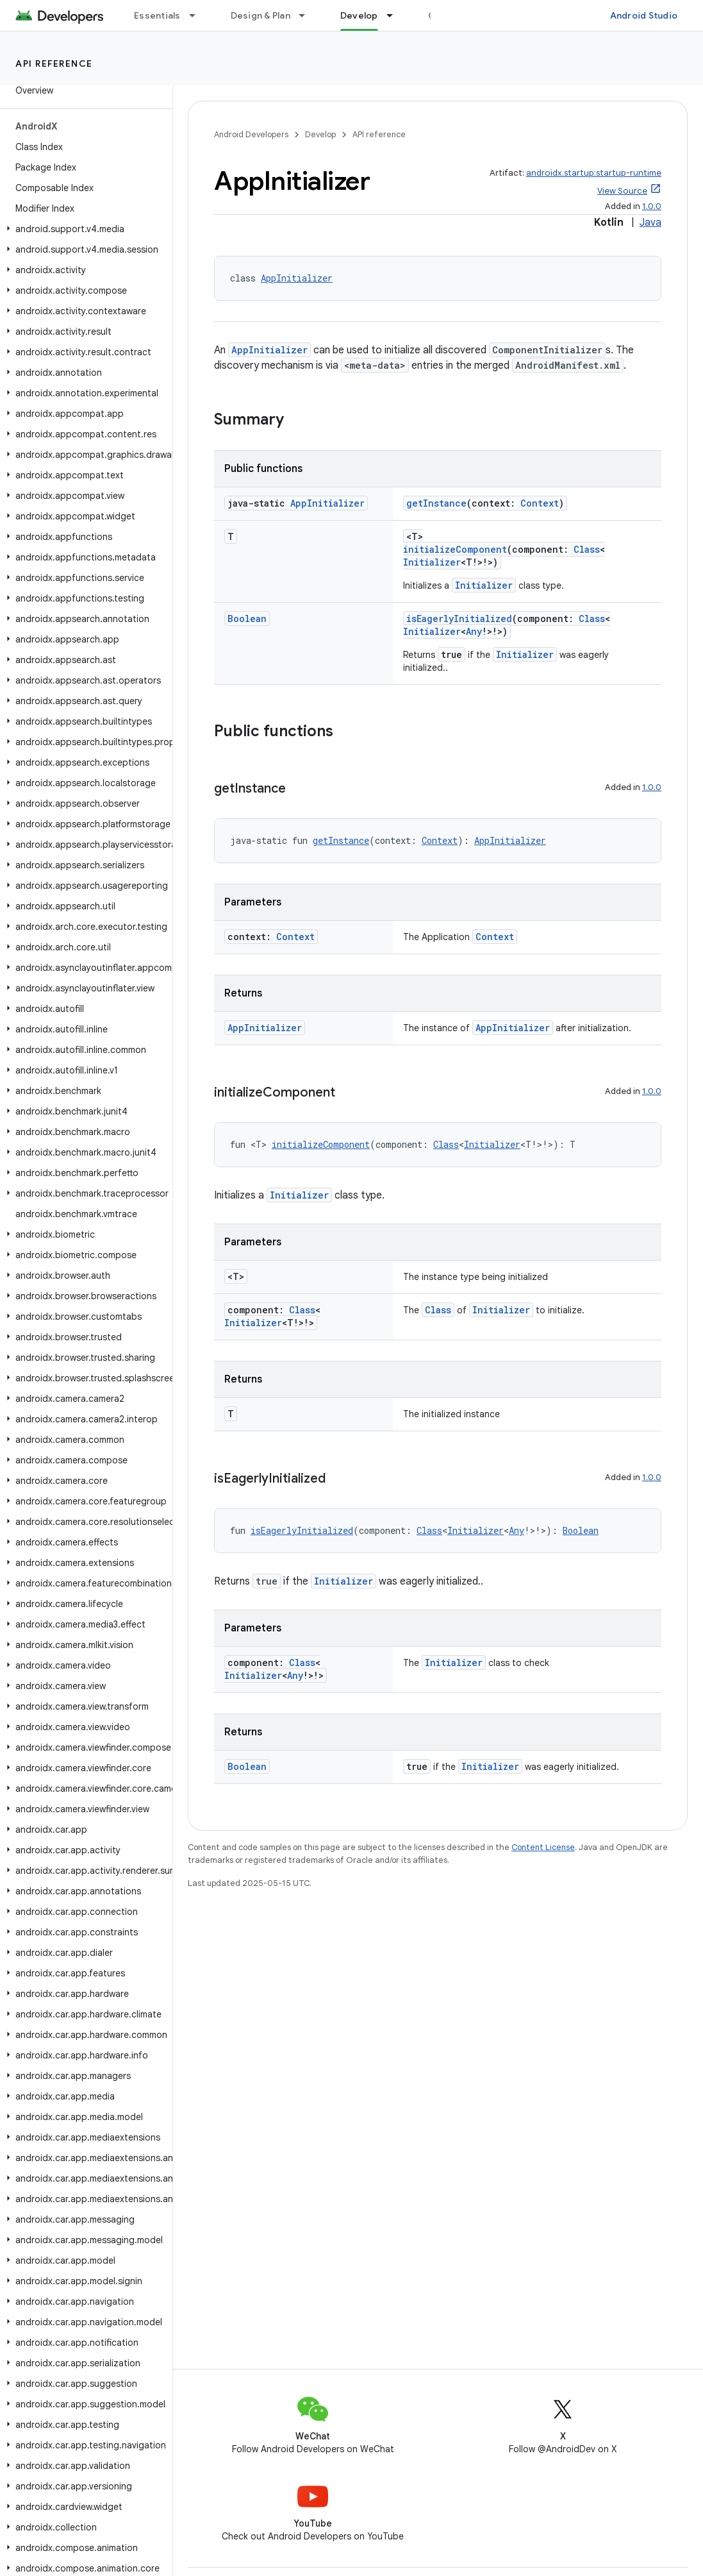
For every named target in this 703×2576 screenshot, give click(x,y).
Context (539, 503)
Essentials (157, 15)
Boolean (247, 618)
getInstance (436, 503)
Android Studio (644, 15)
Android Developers (251, 134)
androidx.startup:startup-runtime (593, 172)
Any (474, 631)
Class (587, 549)
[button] (83, 229)
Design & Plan (260, 15)
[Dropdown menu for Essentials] (198, 15)
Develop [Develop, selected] (359, 15)
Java (650, 222)
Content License (543, 1847)
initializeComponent (455, 549)
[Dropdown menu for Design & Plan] (307, 15)
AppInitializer (297, 278)
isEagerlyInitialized (459, 618)
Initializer (432, 562)
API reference (54, 63)
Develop (320, 134)
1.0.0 (651, 206)
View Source (622, 190)
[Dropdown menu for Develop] (395, 15)
